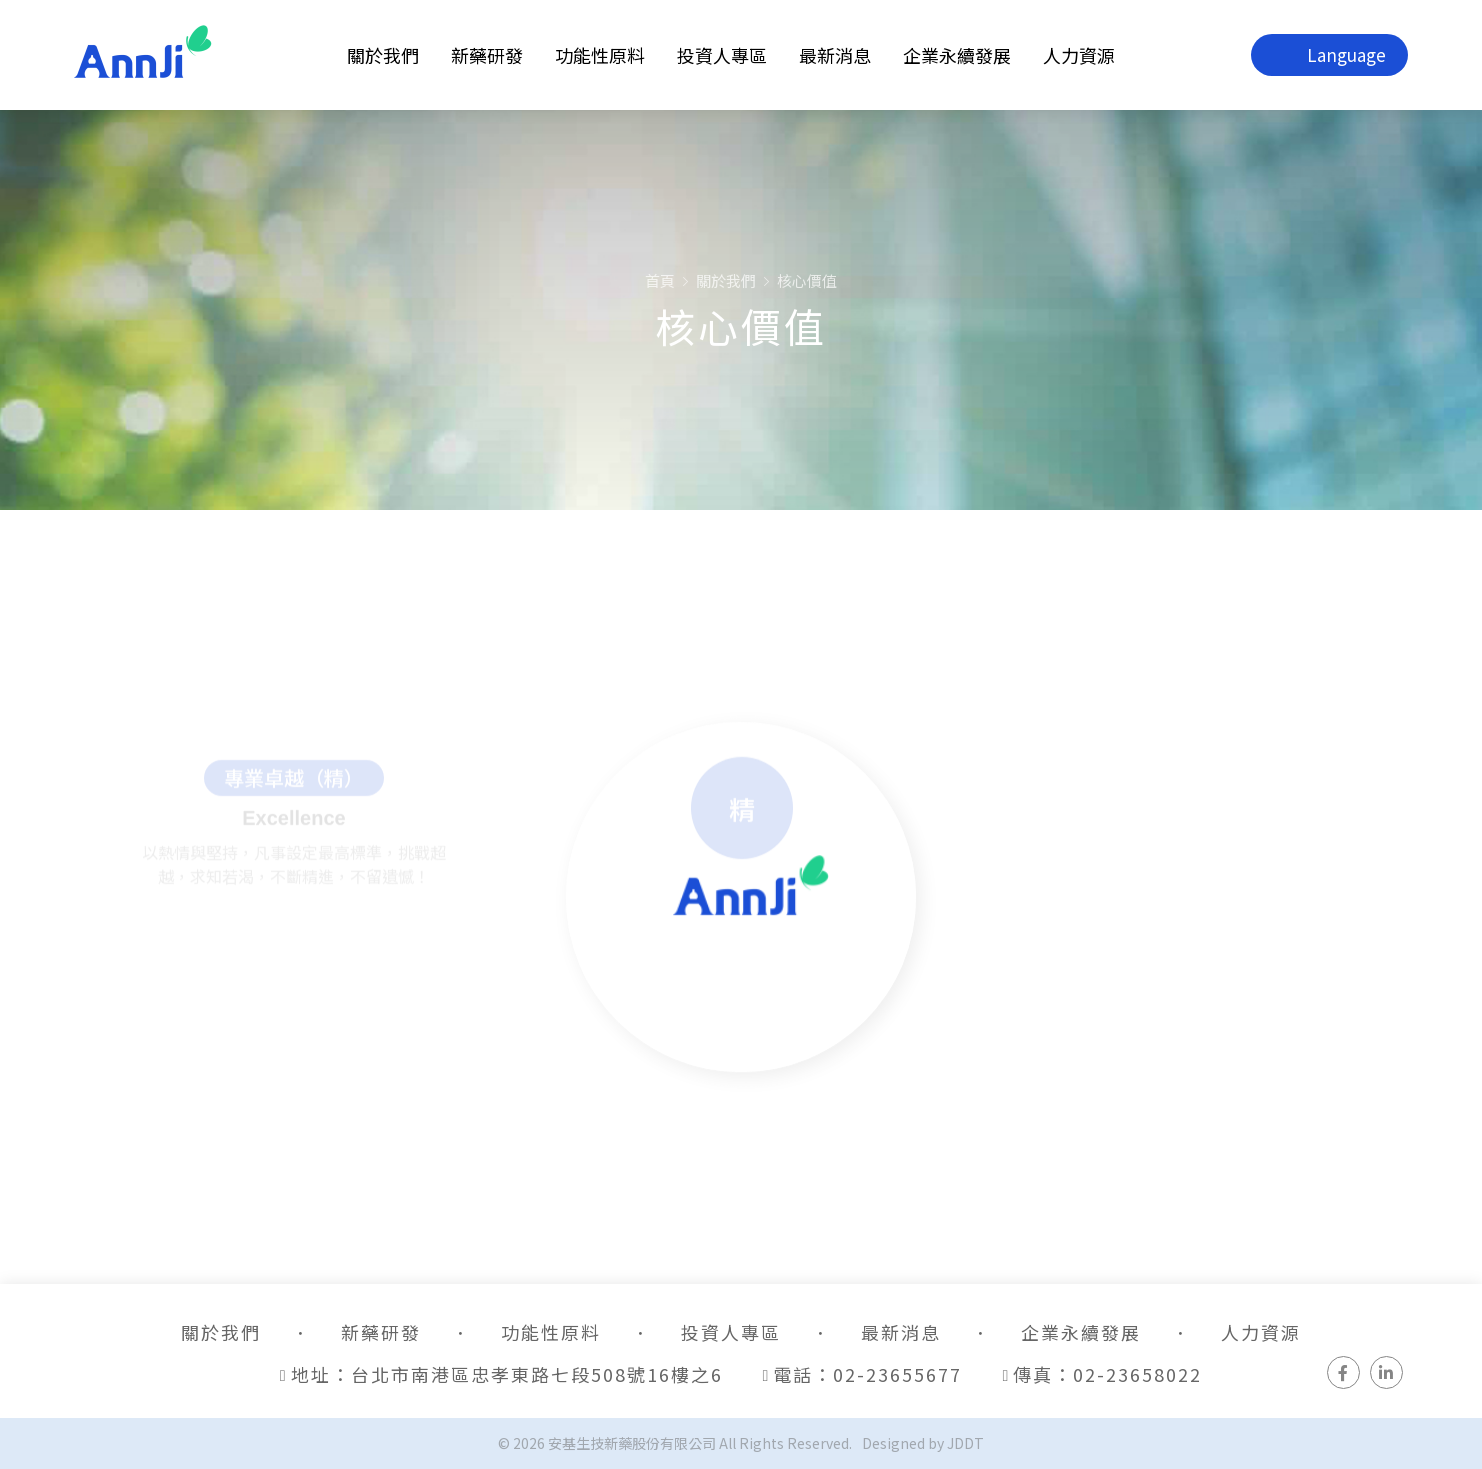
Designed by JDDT (923, 1443)
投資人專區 (722, 55)
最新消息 (835, 55)
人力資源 (1079, 55)
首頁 (660, 280)
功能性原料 (600, 55)
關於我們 (383, 55)
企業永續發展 (957, 55)
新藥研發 (487, 55)
